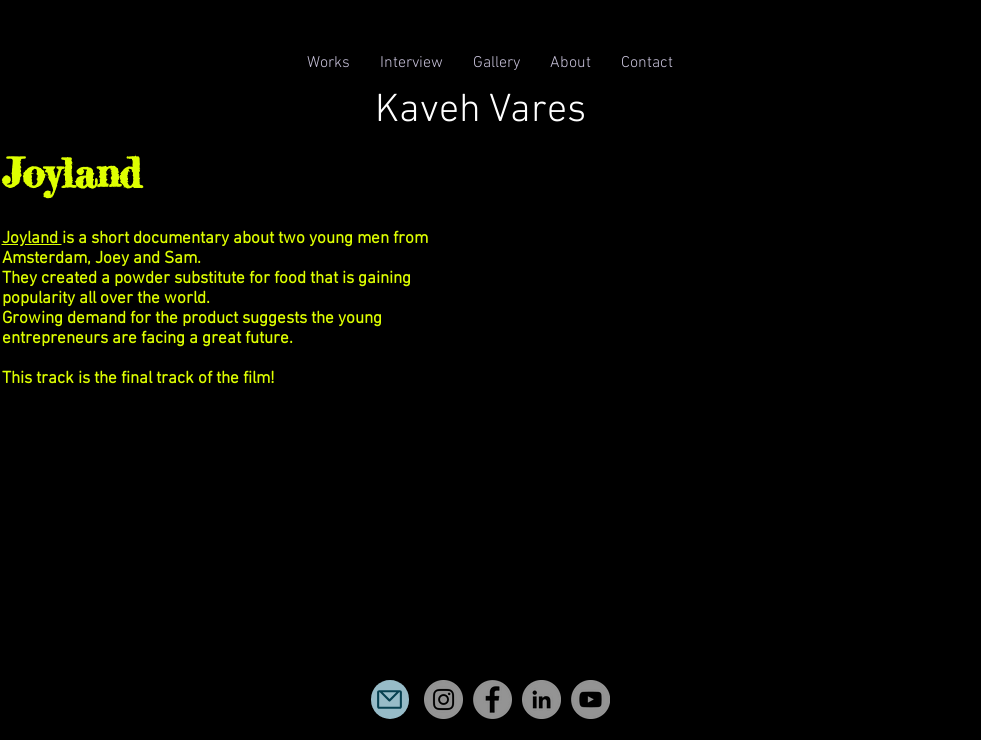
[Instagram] (443, 699)
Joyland (32, 239)
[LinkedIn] (541, 699)
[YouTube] (590, 699)
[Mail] (390, 699)
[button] (328, 63)
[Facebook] (492, 699)
